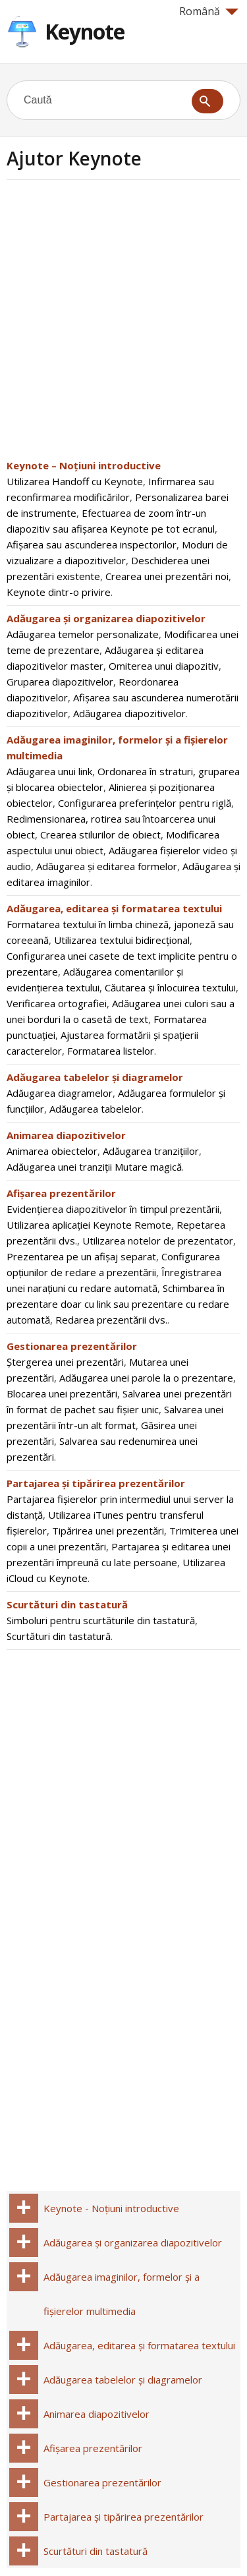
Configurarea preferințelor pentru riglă (144, 802)
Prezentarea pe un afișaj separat (81, 1256)
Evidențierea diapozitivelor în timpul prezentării (113, 1208)
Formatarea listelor (110, 1050)
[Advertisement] (123, 323)
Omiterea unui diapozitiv (164, 665)
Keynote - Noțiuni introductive (111, 2208)
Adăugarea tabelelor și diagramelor (95, 1077)
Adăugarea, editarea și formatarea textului (114, 908)
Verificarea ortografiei (57, 1003)
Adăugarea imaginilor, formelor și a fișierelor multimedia (121, 2294)
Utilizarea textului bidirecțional (122, 940)
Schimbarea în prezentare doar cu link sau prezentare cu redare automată (118, 1303)
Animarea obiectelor (52, 1150)
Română (208, 11)
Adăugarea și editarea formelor (106, 866)
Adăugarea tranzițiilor (151, 1150)
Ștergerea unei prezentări (65, 1361)
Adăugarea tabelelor (95, 1108)
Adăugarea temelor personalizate (83, 634)
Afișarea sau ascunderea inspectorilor (92, 544)
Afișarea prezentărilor (61, 1193)
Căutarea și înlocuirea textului (170, 987)
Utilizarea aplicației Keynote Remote (89, 1224)
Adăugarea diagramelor (60, 1092)
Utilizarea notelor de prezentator (157, 1240)
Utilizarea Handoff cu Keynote (75, 481)
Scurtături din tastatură (67, 1604)
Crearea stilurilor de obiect (100, 834)
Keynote (84, 31)
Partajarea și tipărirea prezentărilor (96, 1483)
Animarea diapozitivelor (66, 1135)
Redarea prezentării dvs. (111, 1319)
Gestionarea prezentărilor (72, 1346)
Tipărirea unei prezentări (108, 1530)
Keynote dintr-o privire (59, 592)
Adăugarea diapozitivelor (129, 713)
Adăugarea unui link (49, 771)
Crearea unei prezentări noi (167, 576)
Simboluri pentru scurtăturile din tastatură (101, 1620)
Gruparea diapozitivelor (60, 681)
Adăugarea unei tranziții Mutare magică (94, 1166)
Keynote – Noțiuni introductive (84, 465)
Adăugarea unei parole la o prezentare (146, 1377)
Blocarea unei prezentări (62, 1393)
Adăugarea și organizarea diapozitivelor (106, 618)
